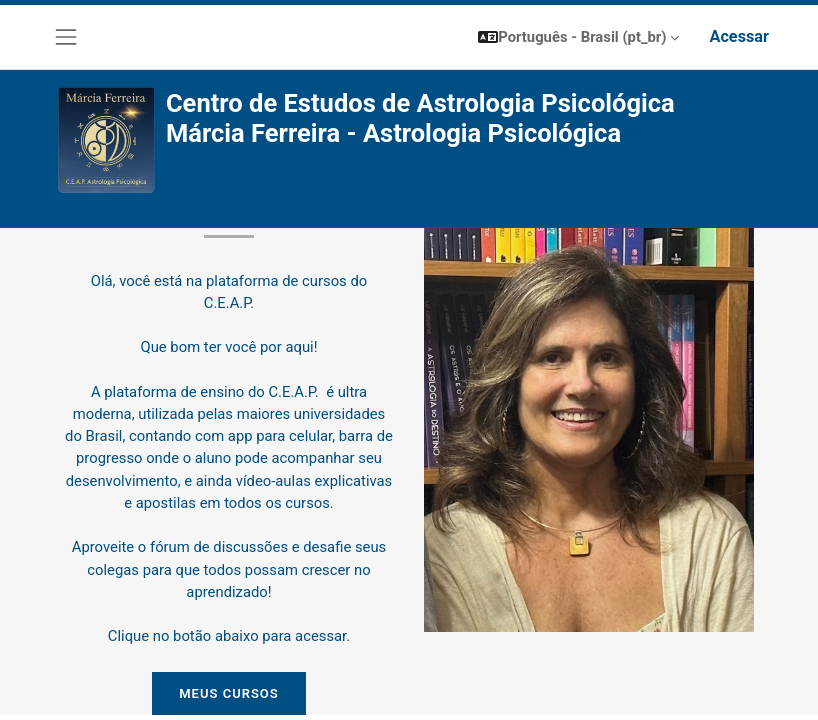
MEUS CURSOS (229, 693)
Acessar (739, 36)
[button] (578, 37)
